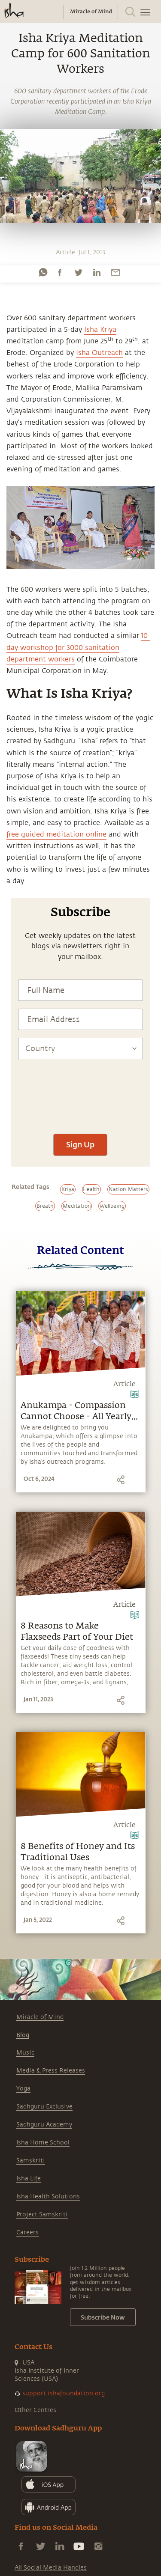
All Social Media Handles (51, 2567)
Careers (27, 2232)
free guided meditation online (56, 834)
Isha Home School (43, 2142)
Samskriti (30, 2160)
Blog (22, 2035)
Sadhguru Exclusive (44, 2106)
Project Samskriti (42, 2214)
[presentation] (80, 1127)
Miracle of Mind (40, 2017)
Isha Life (28, 2178)
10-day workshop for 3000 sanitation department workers (78, 647)
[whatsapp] (43, 272)
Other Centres (35, 2410)
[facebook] (59, 272)
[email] (115, 272)
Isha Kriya (100, 330)
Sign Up (80, 1144)
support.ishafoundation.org (63, 2393)
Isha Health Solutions (48, 2196)
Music (25, 2052)
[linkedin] (97, 272)
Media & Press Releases (50, 2070)
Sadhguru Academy (44, 2124)
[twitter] (78, 272)
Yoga (23, 2088)
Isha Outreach (99, 353)
